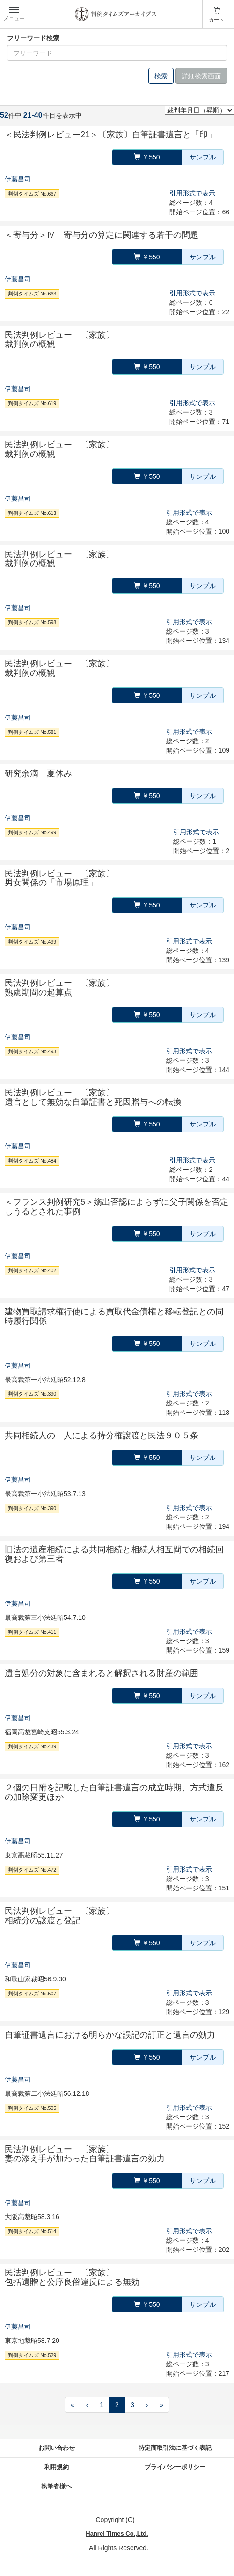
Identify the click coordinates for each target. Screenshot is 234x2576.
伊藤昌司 (18, 179)
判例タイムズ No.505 (32, 2108)
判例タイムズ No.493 (32, 1051)
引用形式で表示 (192, 193)
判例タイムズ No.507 (32, 1993)
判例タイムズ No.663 (32, 293)
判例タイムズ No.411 (32, 1632)
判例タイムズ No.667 (32, 193)
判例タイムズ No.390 (32, 1394)
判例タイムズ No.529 (32, 2355)
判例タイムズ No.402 (32, 1270)
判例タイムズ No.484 (32, 1160)
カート (216, 20)
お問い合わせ (56, 2447)
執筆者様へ (56, 2486)
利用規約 (56, 2466)
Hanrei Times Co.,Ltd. (117, 2533)
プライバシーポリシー (175, 2466)
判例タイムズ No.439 (32, 1746)
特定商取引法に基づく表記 (175, 2447)
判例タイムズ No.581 (32, 732)
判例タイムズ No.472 (32, 1870)
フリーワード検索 (33, 38)
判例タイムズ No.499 (32, 832)
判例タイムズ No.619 (32, 403)
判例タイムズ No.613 (32, 513)
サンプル (203, 157)
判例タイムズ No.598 (32, 622)
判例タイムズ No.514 (32, 2231)
